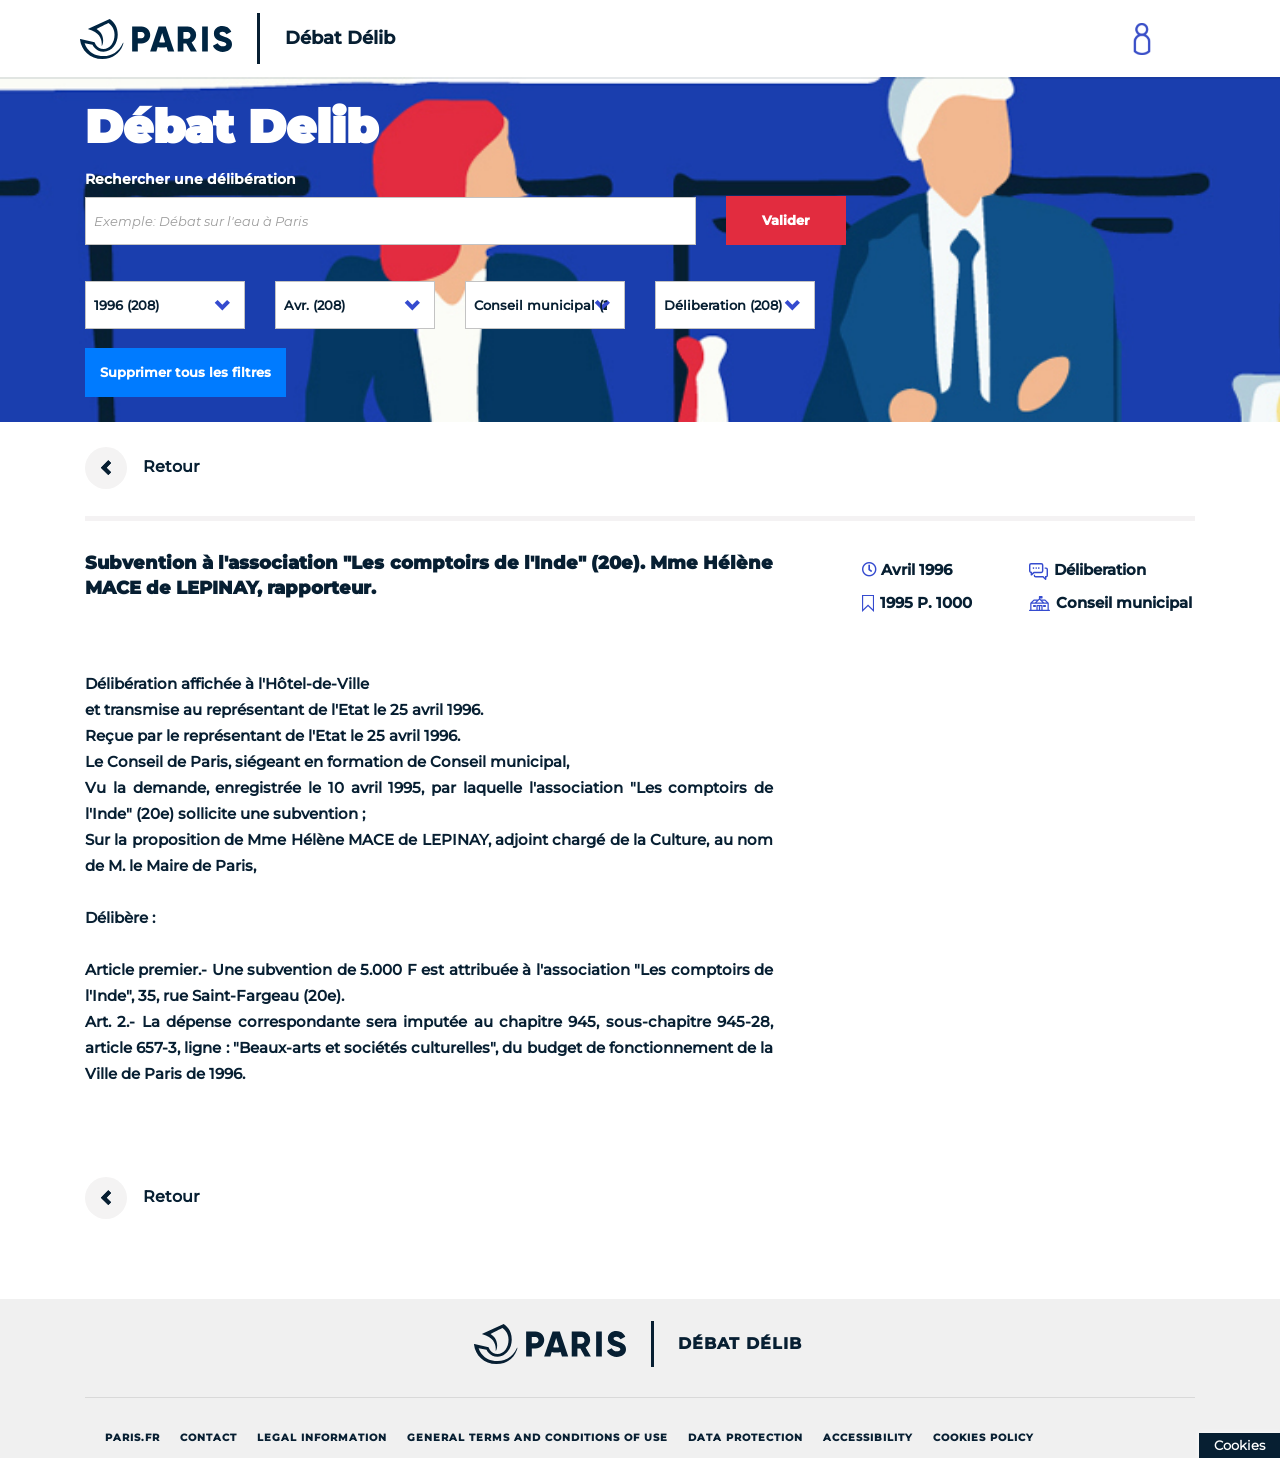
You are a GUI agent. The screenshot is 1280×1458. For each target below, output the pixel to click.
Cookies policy (983, 1437)
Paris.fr (132, 1437)
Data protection (745, 1437)
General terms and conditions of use (537, 1437)
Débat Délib (740, 1344)
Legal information (322, 1437)
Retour (142, 468)
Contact (208, 1437)
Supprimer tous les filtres (185, 372)
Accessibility (868, 1437)
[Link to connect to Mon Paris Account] (1142, 38)
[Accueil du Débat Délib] (210, 38)
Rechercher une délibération (190, 179)
